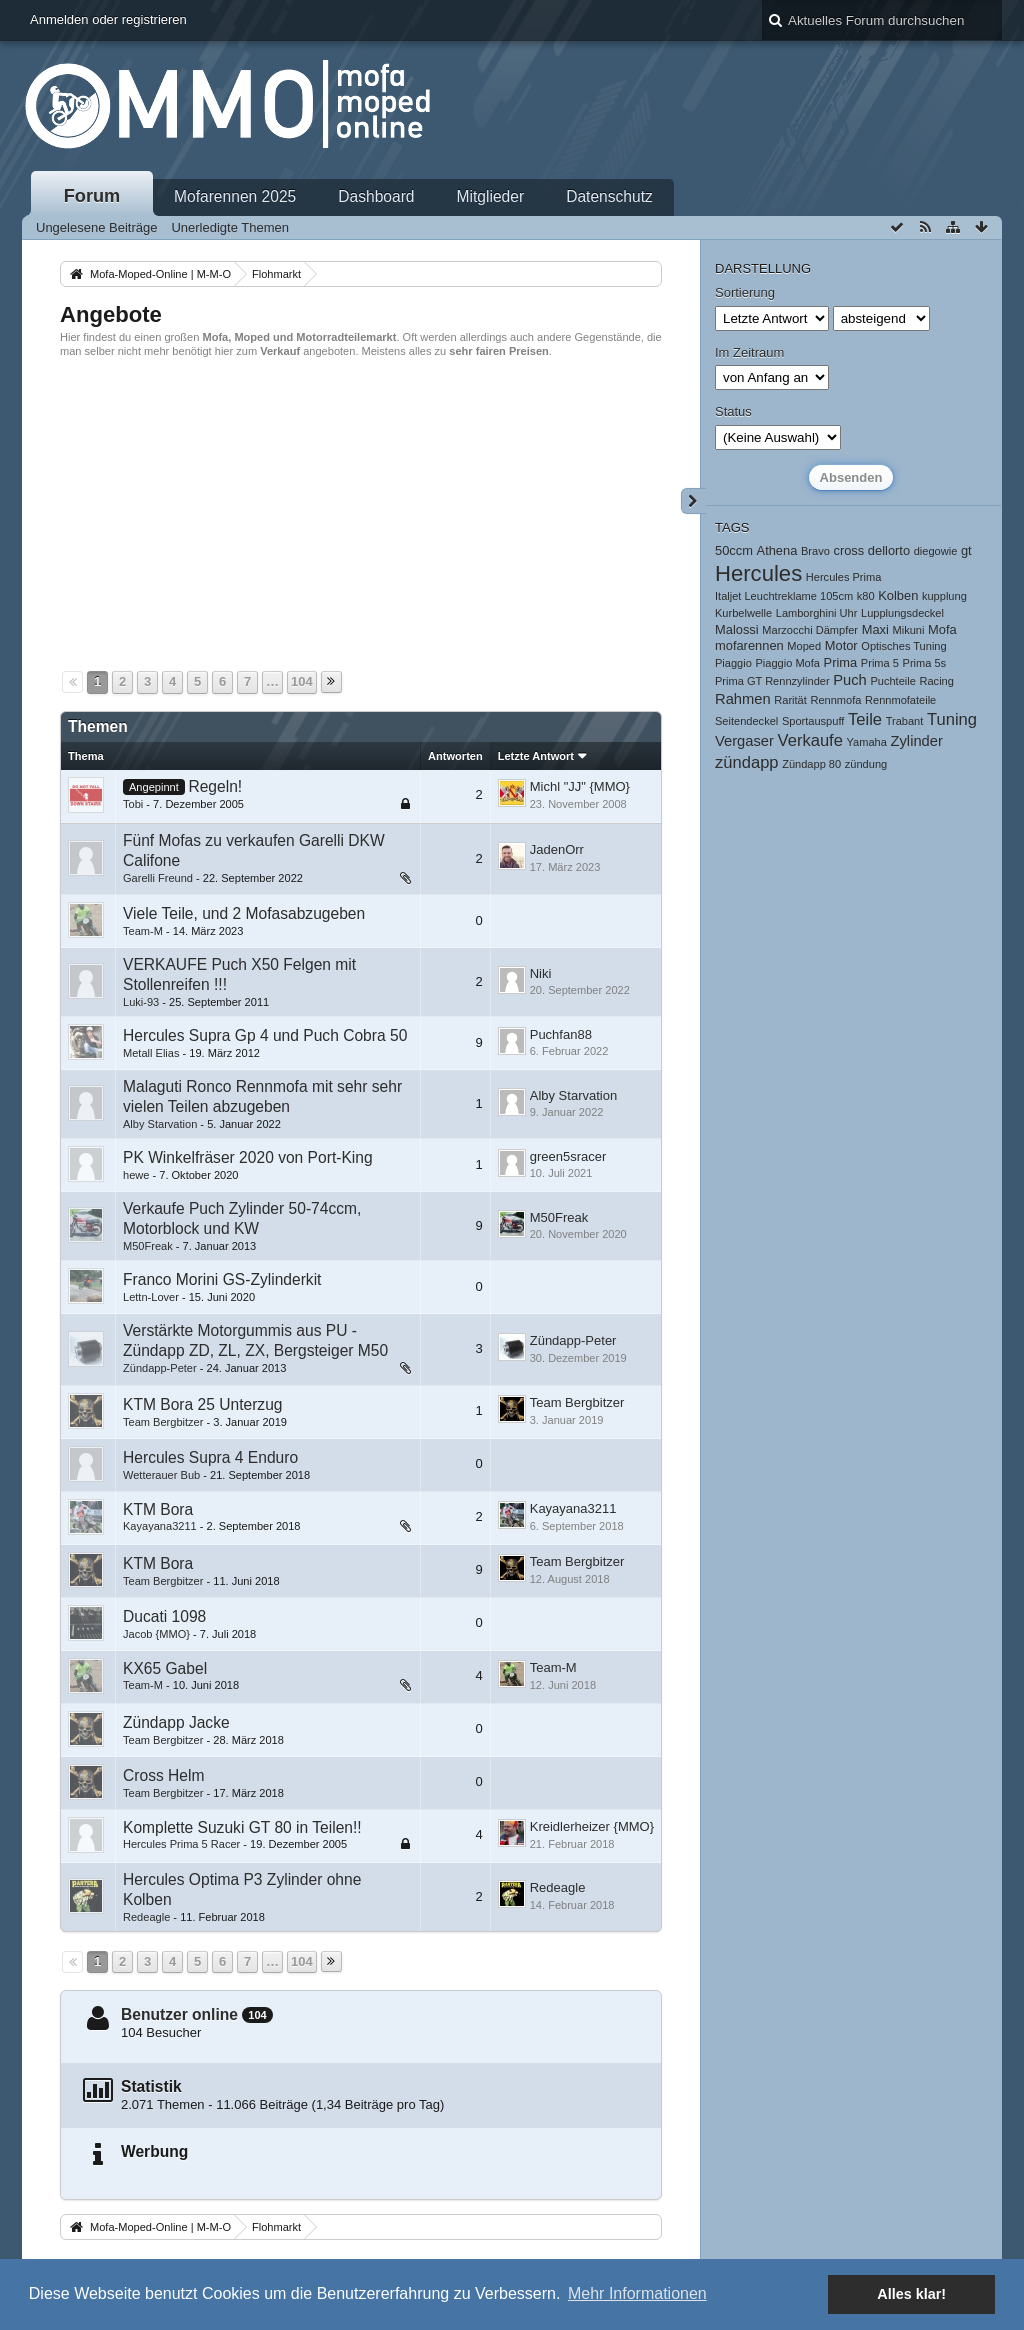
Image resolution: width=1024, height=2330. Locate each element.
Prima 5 (880, 663)
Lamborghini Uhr (817, 613)
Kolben (898, 595)
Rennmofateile (900, 700)
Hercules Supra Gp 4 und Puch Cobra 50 (265, 1035)
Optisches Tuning (903, 646)
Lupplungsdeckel (902, 613)
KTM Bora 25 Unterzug (202, 1404)
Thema (86, 756)
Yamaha (867, 742)
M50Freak (148, 1246)
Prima (841, 662)
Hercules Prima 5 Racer (181, 1844)
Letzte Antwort (536, 756)
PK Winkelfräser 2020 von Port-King (248, 1157)
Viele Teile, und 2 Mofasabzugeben (244, 913)
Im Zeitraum (749, 352)
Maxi (875, 629)
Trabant (905, 721)
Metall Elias (151, 1053)
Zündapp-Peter (160, 1368)
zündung (866, 764)
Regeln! (215, 786)
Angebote (111, 314)
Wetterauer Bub (161, 1475)
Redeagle (146, 1917)
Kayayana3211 (160, 1526)
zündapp (747, 762)
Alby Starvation (160, 1124)
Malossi (737, 629)
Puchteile (892, 681)
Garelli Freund (158, 878)
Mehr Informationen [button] (637, 2293)
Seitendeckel (746, 721)
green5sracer (568, 1156)
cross (848, 550)
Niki (541, 973)
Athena (777, 550)
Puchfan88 (561, 1034)
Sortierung (745, 292)
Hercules (758, 573)
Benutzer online (179, 2014)
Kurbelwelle (743, 613)
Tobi (133, 804)
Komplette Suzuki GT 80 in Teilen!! (242, 1827)
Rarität (790, 700)
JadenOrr (557, 849)
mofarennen (749, 645)
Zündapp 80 (811, 764)
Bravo (815, 551)
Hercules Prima (844, 577)
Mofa (942, 629)
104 (302, 681)
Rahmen (743, 699)
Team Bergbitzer (163, 1422)
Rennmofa (835, 700)
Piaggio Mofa (787, 663)
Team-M (143, 931)
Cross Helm (163, 1775)
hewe (136, 1175)
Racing (937, 681)
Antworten (455, 756)
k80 (866, 596)
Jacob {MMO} (156, 1634)
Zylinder (917, 741)
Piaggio (733, 663)
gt (966, 550)
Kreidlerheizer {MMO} (592, 1826)
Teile (865, 719)
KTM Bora (158, 1509)
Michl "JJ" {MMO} (580, 786)
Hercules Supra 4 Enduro (210, 1457)
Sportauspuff (813, 721)
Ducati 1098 (164, 1616)
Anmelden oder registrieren (108, 19)
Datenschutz (609, 196)
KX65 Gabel (165, 1668)
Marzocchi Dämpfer (810, 630)
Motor (841, 645)
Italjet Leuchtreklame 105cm (784, 596)
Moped (804, 646)
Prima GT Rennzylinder (772, 681)
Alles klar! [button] (911, 2294)
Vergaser (744, 741)
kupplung (944, 596)
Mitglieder (491, 196)
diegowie (936, 551)
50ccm (734, 550)
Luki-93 (141, 1002)
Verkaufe (810, 740)
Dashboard (376, 196)
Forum (92, 196)
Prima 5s (925, 663)
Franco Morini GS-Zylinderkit (222, 1279)
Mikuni (908, 630)
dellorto (889, 550)
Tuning (952, 719)
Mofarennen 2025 (235, 196)
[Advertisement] (361, 512)
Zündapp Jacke (176, 1722)
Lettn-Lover (151, 1297)
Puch (850, 680)
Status (733, 411)
